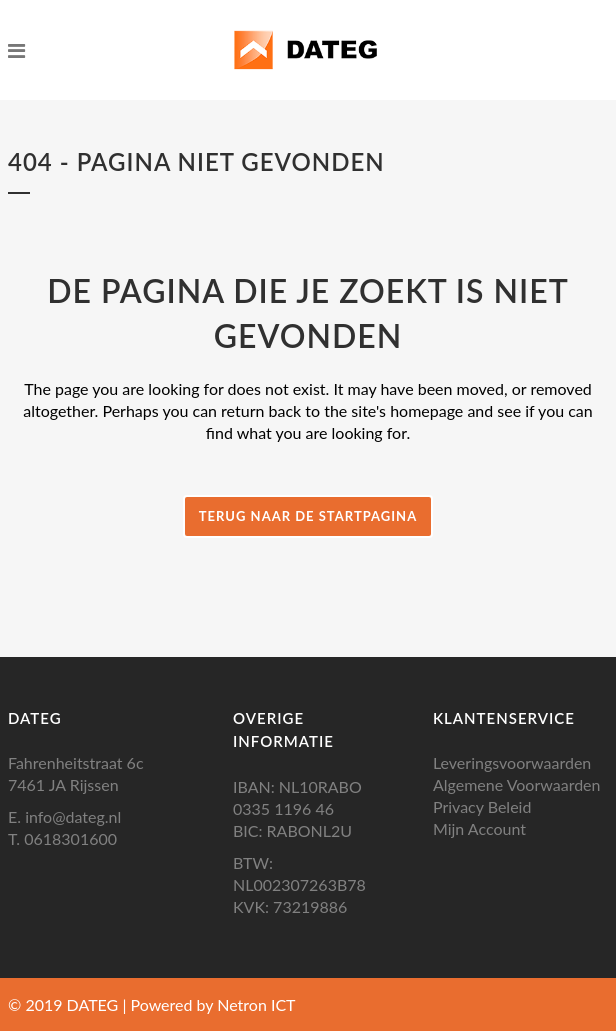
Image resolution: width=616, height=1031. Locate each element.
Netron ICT (256, 1004)
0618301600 (70, 838)
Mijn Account (479, 828)
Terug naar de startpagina (308, 516)
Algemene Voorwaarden (517, 784)
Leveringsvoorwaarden (512, 762)
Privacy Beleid (482, 806)
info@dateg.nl (73, 816)
